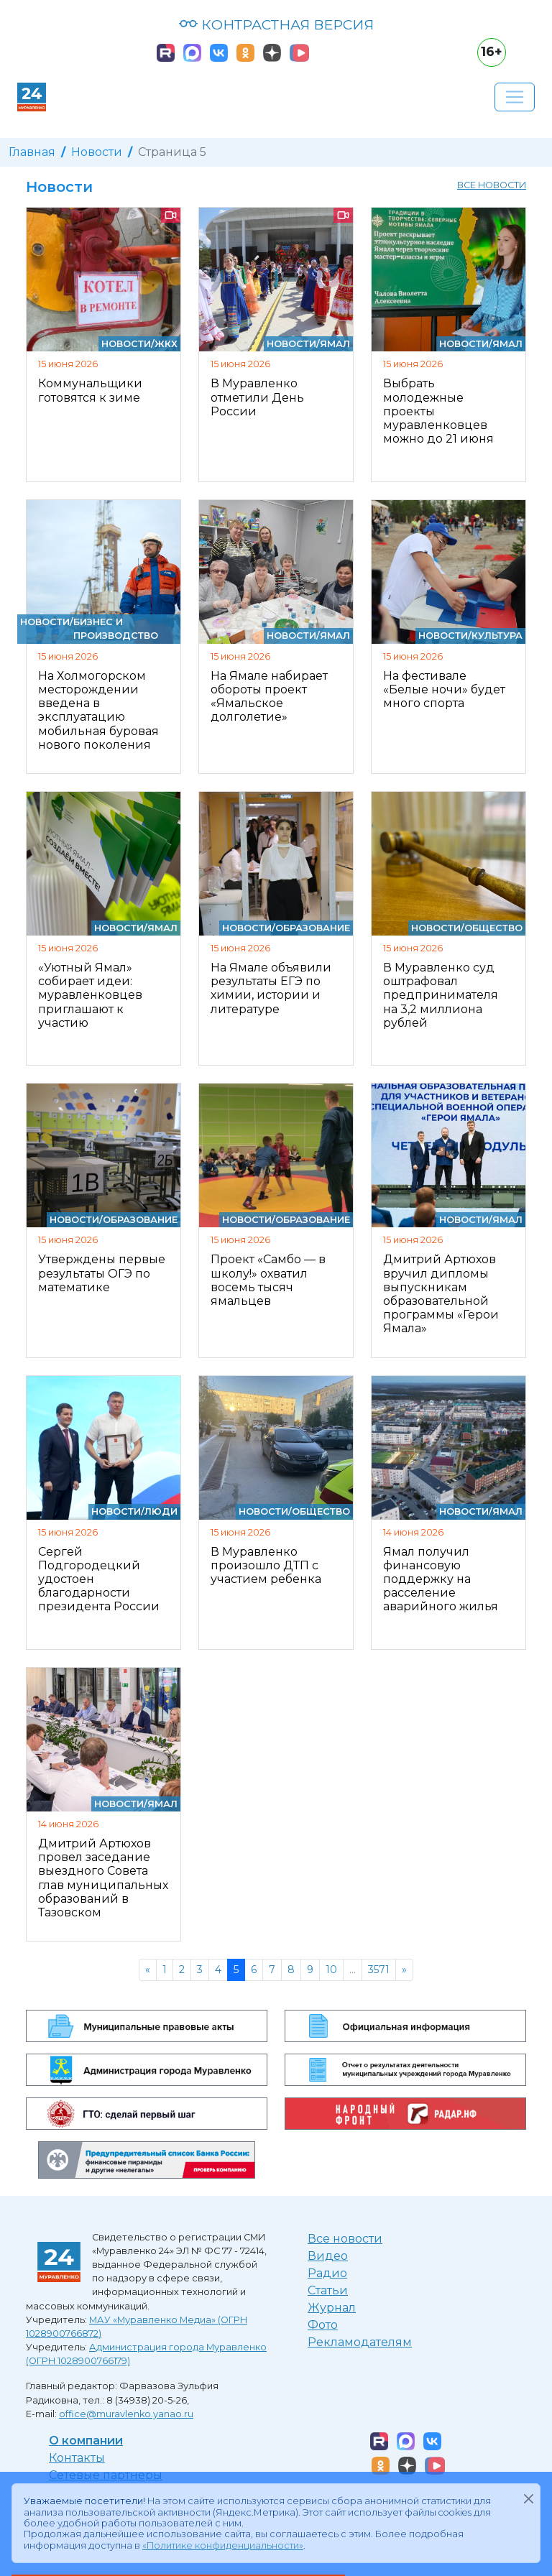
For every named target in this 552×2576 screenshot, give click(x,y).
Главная (32, 152)
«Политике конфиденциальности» (222, 2545)
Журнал (332, 2307)
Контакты (77, 2458)
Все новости (491, 185)
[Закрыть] (528, 2498)
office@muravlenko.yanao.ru (126, 2414)
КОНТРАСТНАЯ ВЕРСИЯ (276, 24)
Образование (312, 928)
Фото (323, 2325)
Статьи (328, 2290)
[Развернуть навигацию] (514, 97)
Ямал (335, 343)
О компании (86, 2440)
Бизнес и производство (115, 629)
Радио (327, 2273)
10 (331, 1969)
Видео (328, 2256)
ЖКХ (166, 343)
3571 (379, 1969)
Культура (497, 635)
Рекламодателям (360, 2342)
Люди (161, 1511)
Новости (96, 152)
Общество (493, 928)
